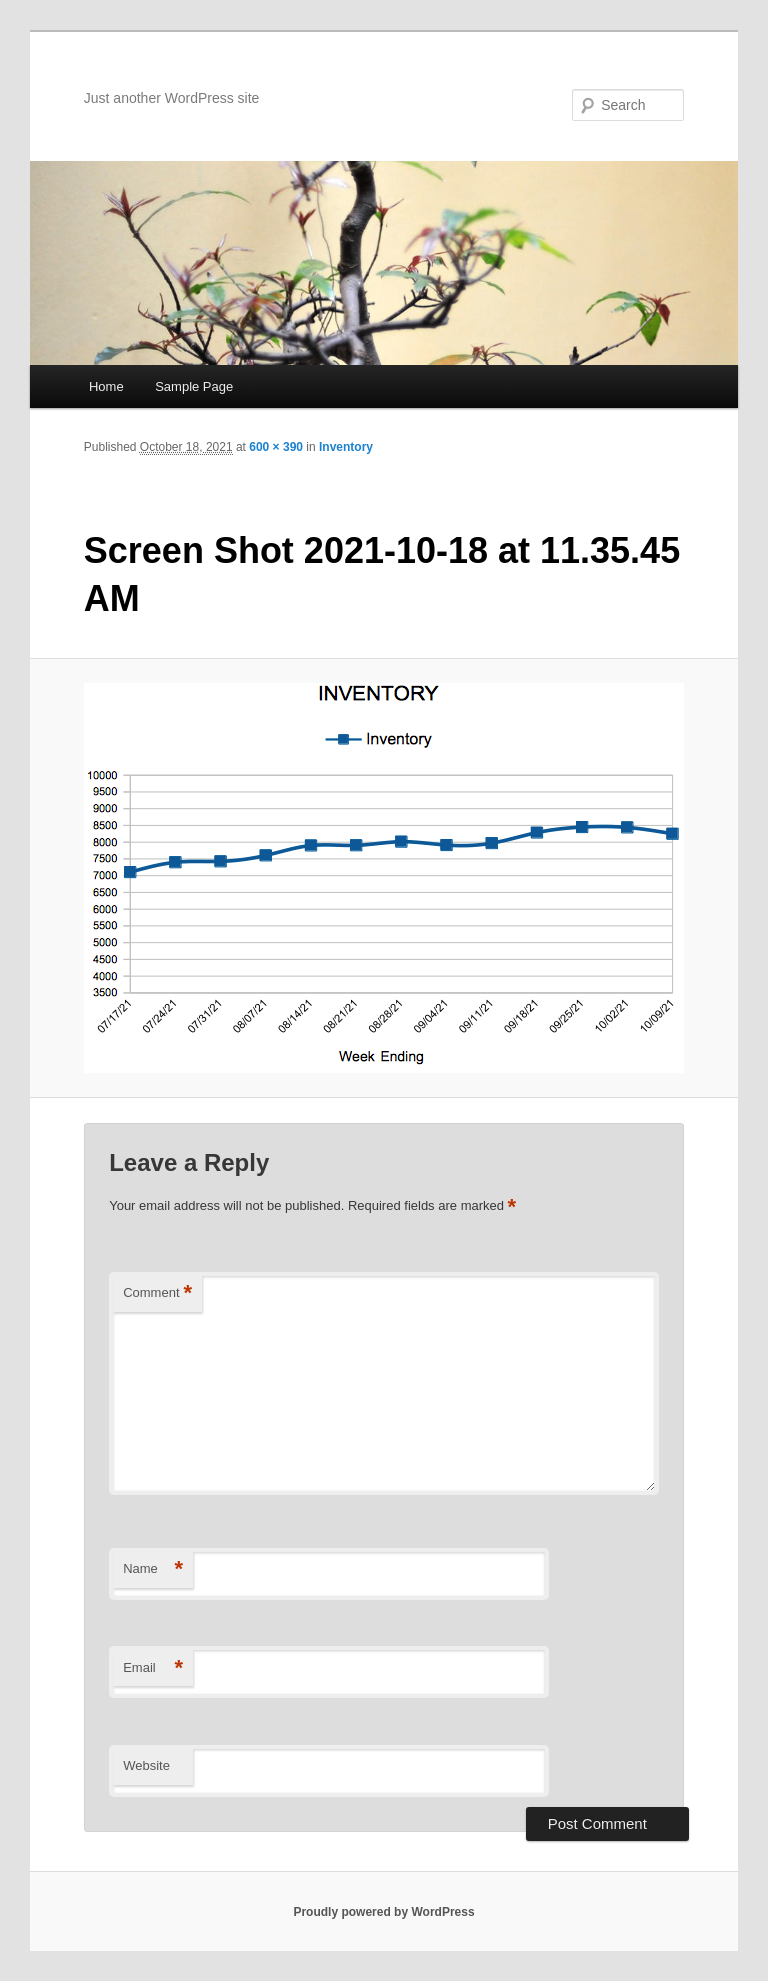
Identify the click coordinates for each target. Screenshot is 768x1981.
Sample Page (194, 386)
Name (153, 1569)
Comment (157, 1293)
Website (146, 1765)
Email (153, 1668)
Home (106, 386)
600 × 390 (276, 447)
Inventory (346, 447)
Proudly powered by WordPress (383, 1912)
